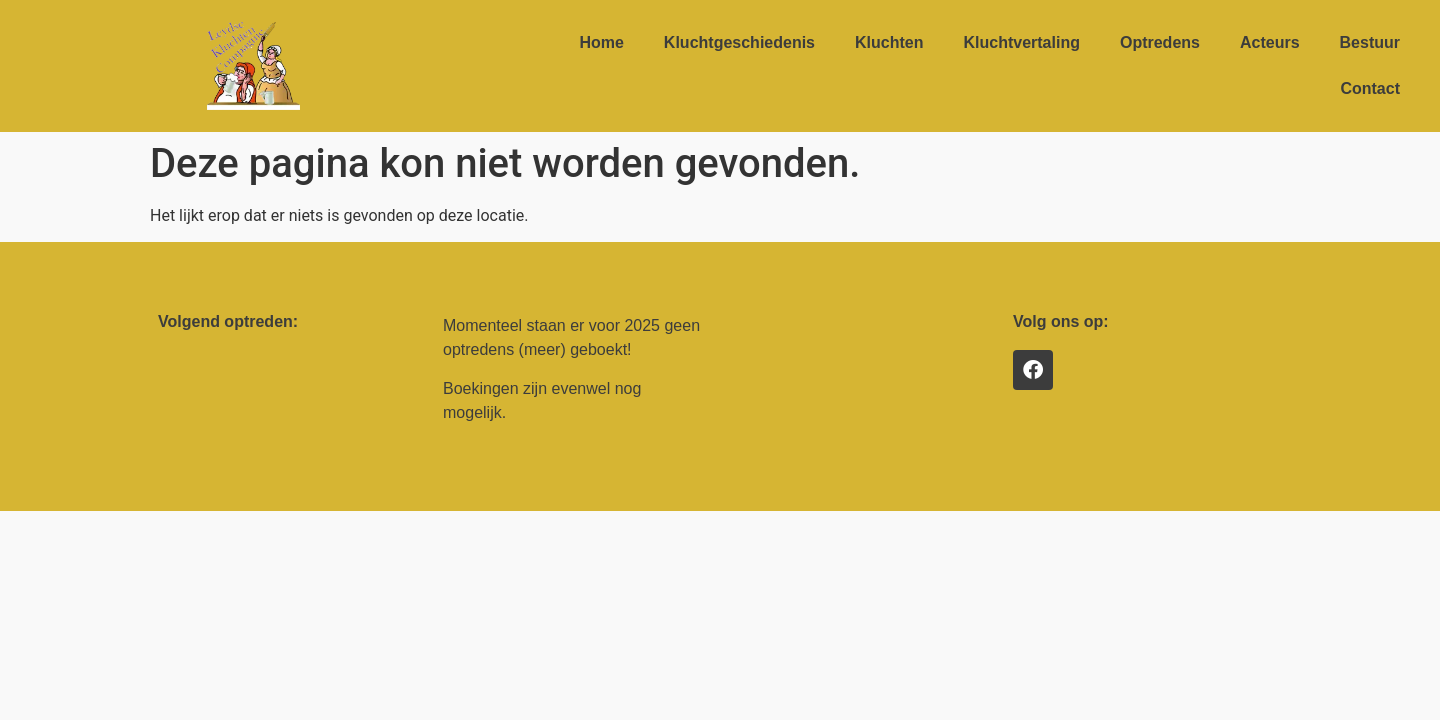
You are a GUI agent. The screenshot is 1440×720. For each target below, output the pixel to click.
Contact (1370, 88)
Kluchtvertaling (1021, 42)
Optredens (1160, 42)
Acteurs (1270, 42)
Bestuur (1370, 42)
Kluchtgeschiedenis (739, 42)
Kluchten (889, 42)
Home (601, 42)
